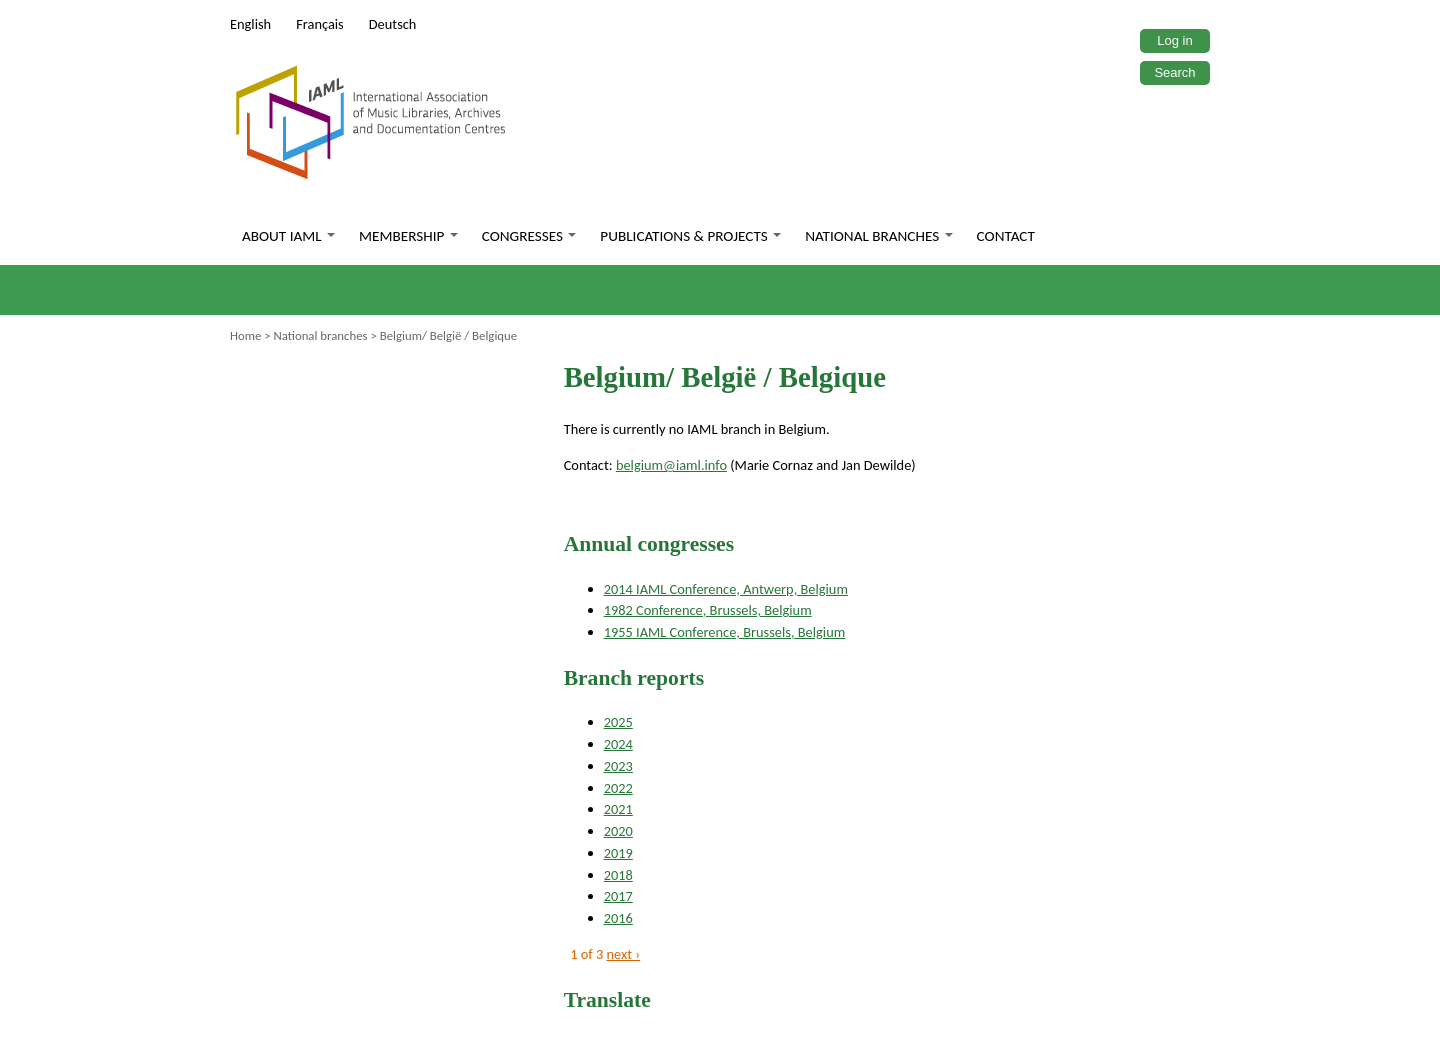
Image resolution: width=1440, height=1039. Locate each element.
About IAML (288, 236)
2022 (618, 788)
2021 (618, 809)
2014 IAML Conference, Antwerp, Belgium (726, 589)
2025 (618, 722)
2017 (618, 896)
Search (1174, 72)
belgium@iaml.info (671, 465)
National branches (878, 236)
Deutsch (393, 24)
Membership (408, 236)
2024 (618, 744)
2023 (618, 766)
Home (245, 335)
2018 (618, 875)
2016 (618, 918)
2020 (618, 831)
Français (320, 24)
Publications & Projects (690, 236)
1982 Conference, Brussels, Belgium (708, 610)
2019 (618, 853)
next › (624, 954)
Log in (1174, 40)
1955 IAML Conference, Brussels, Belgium (725, 632)
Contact (1006, 236)
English (250, 24)
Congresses (529, 236)
